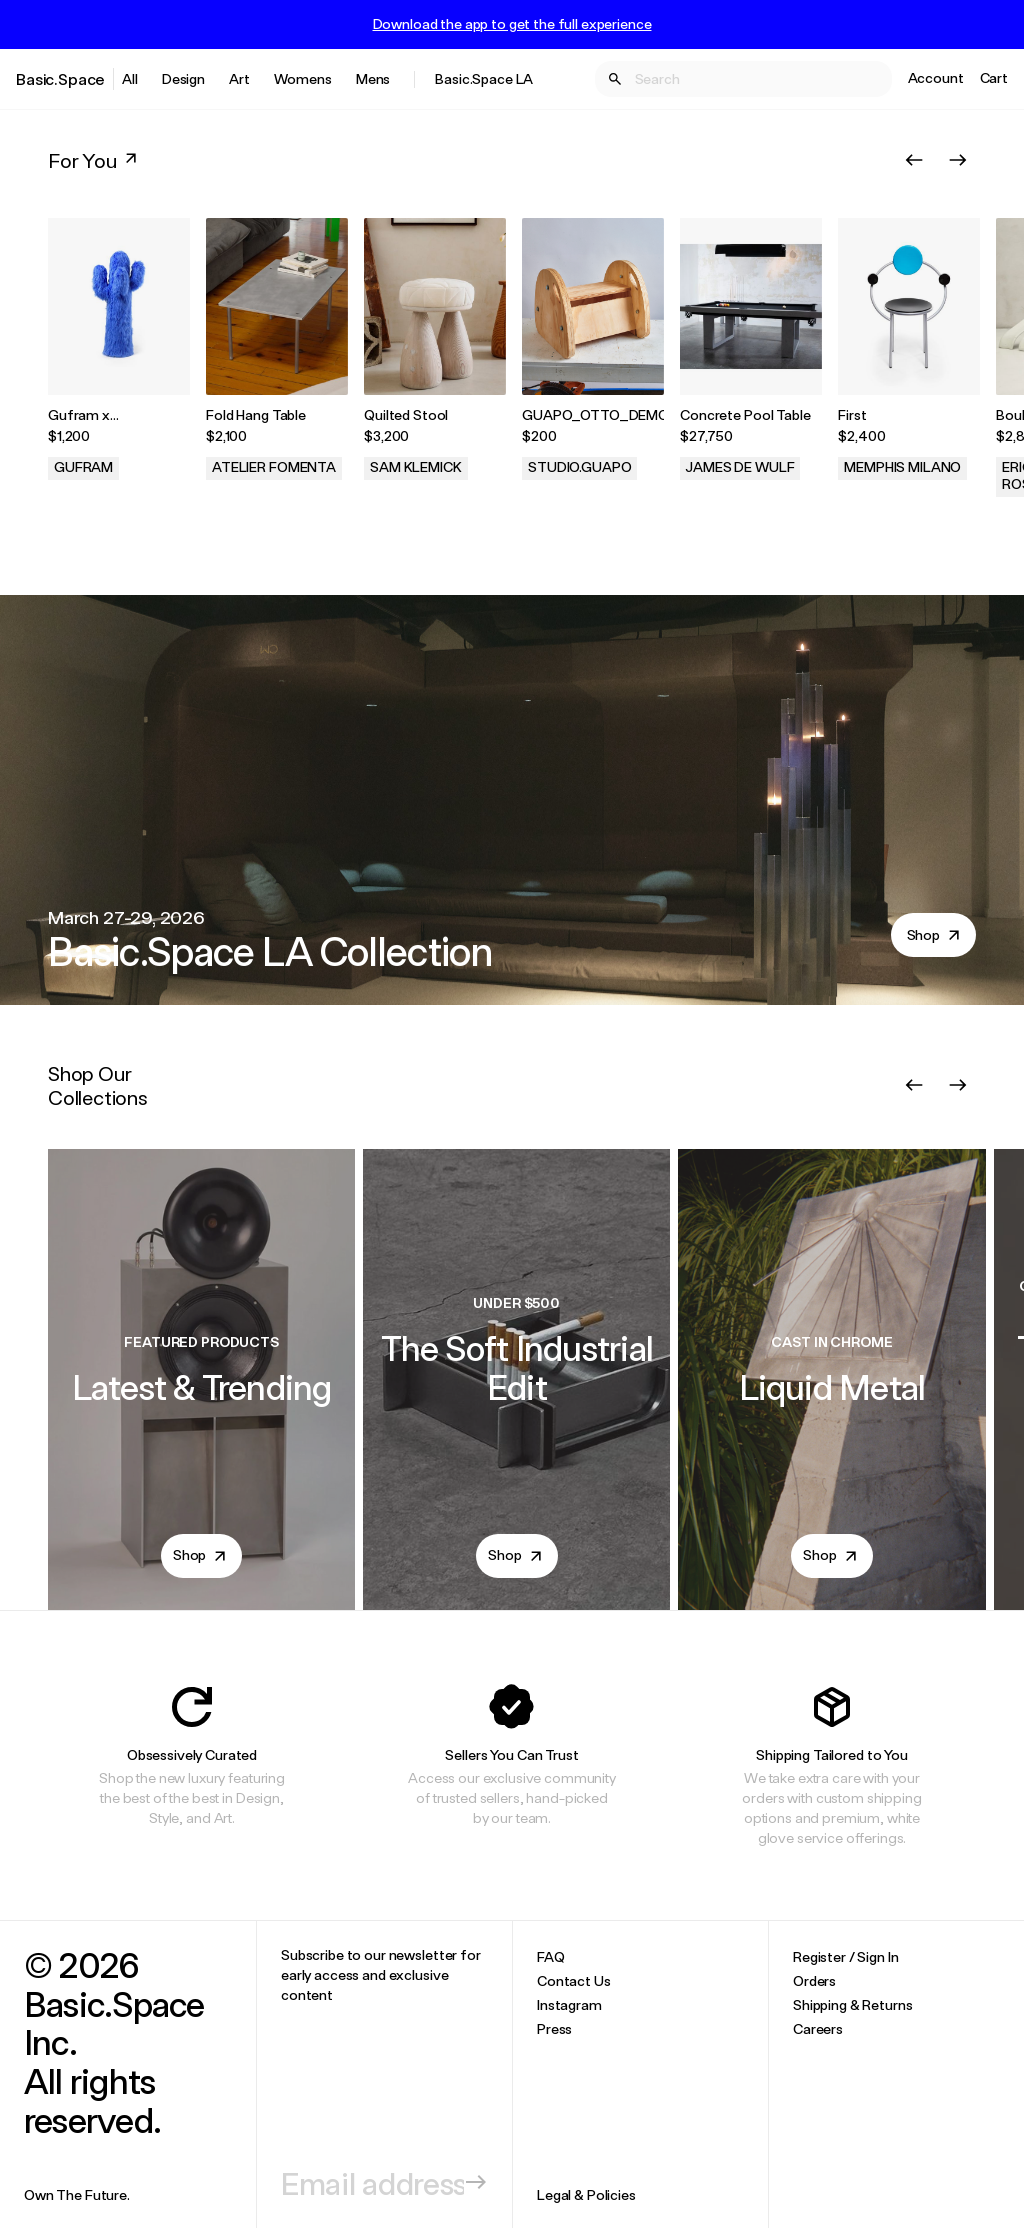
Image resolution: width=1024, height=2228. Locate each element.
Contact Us (574, 1980)
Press (554, 2028)
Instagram (569, 2004)
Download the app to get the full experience (512, 24)
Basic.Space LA (484, 78)
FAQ (551, 1956)
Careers (818, 2028)
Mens (373, 78)
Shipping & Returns (852, 2004)
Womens (303, 78)
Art (239, 78)
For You (94, 160)
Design (183, 78)
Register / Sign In (845, 1956)
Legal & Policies (586, 2194)
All (130, 78)
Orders (814, 1980)
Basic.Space (60, 78)
